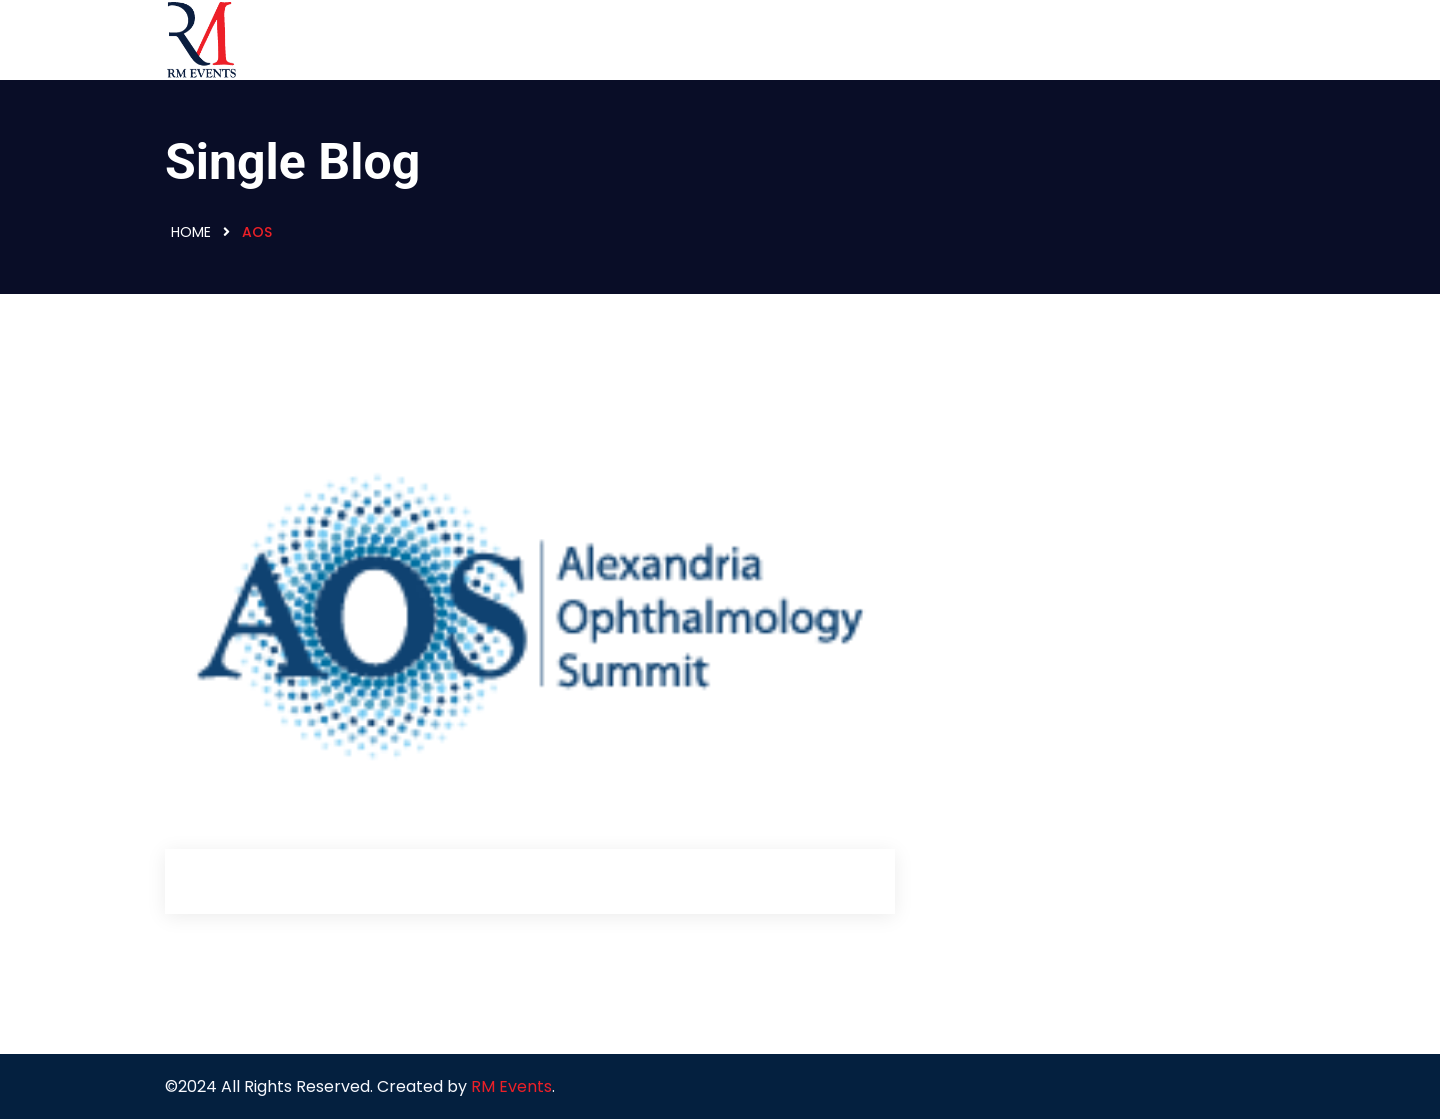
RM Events (511, 1086)
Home (191, 232)
